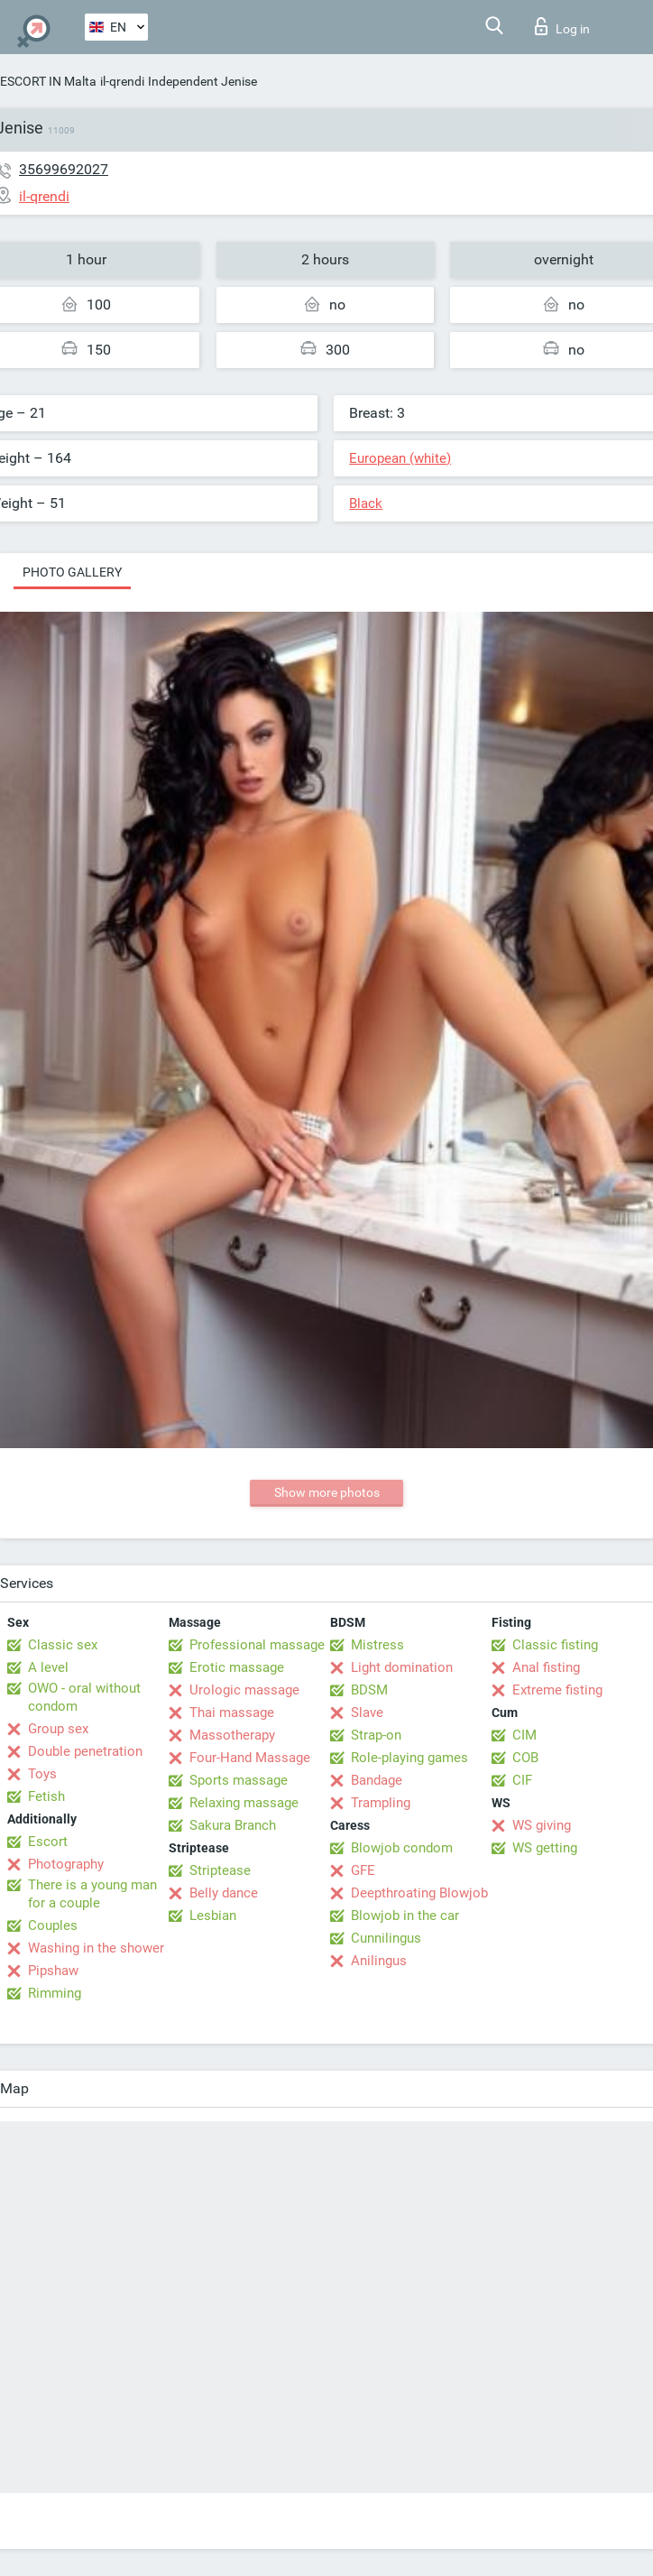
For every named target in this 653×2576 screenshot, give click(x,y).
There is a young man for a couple (92, 1894)
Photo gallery (72, 572)
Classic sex (62, 1645)
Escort (48, 1841)
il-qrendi (122, 81)
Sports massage (238, 1780)
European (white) (400, 458)
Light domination (402, 1667)
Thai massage (231, 1712)
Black (365, 503)
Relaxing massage (244, 1803)
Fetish (46, 1796)
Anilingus (379, 1961)
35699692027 (63, 169)
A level (48, 1667)
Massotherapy (232, 1735)
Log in (562, 26)
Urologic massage (244, 1690)
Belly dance (223, 1893)
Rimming (54, 1993)
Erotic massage (236, 1667)
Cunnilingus (386, 1938)
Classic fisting (555, 1645)
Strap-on (376, 1735)
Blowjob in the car (405, 1915)
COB (525, 1758)
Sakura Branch (232, 1825)
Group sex (58, 1729)
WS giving (541, 1825)
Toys (42, 1774)
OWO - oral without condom (84, 1697)
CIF (522, 1780)
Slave (367, 1712)
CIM (524, 1735)
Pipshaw (53, 1970)
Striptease (220, 1870)
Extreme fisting (557, 1690)
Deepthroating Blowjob (419, 1893)
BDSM (369, 1690)
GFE (363, 1870)
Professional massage (257, 1645)
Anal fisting (546, 1667)
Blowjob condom (402, 1848)
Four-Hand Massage (249, 1758)
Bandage (376, 1780)
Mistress (377, 1645)
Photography (66, 1864)
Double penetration (85, 1751)
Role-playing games (409, 1758)
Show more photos (327, 1492)
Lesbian (212, 1915)
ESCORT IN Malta (48, 81)
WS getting (544, 1848)
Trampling (380, 1803)
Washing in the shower (96, 1948)
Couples (53, 1925)
